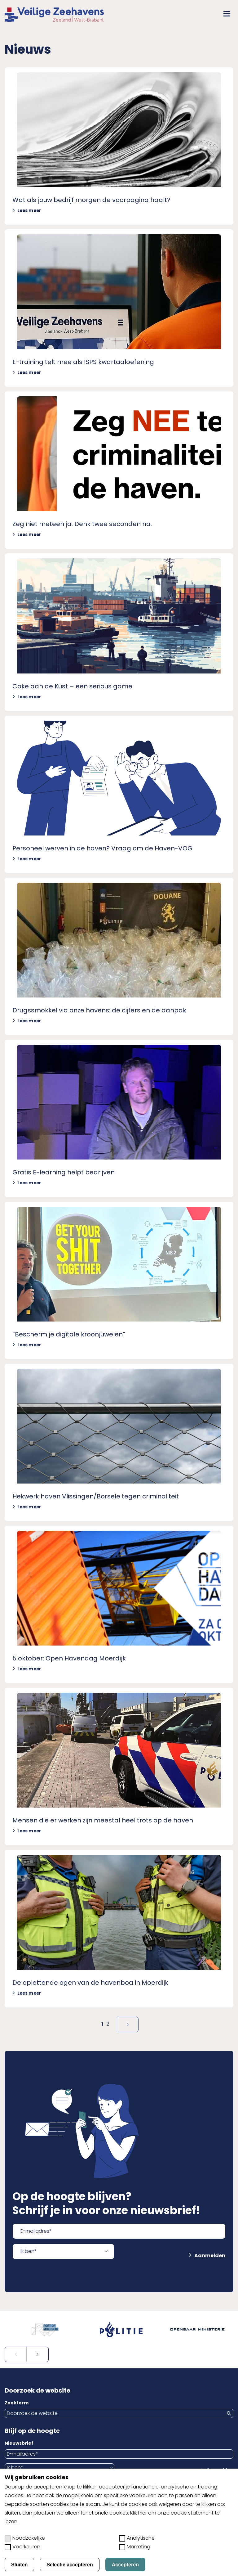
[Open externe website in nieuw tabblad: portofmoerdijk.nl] (43, 2329)
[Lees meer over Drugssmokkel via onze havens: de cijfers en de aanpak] (119, 956)
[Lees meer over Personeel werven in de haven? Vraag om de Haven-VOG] (119, 794)
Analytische (137, 2538)
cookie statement (192, 2513)
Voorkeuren (22, 2547)
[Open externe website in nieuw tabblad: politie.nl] (119, 2329)
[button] (226, 14)
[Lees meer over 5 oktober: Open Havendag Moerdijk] (119, 1604)
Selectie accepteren (69, 2564)
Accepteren (125, 2564)
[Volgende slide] (37, 2354)
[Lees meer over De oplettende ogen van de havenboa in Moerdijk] (119, 1928)
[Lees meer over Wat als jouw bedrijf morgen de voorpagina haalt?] (119, 146)
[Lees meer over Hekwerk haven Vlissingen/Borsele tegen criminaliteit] (119, 1442)
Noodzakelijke (25, 2538)
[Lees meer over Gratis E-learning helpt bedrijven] (119, 1118)
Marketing (134, 2547)
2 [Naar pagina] (107, 2024)
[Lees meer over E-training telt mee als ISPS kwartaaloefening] (119, 308)
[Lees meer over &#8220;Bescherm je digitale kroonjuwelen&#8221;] (119, 1280)
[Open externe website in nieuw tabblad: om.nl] (195, 2329)
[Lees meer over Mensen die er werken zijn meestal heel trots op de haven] (119, 1766)
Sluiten (19, 2564)
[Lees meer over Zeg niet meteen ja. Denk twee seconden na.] (119, 470)
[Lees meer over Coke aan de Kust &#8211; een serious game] (119, 632)
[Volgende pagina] (128, 2024)
